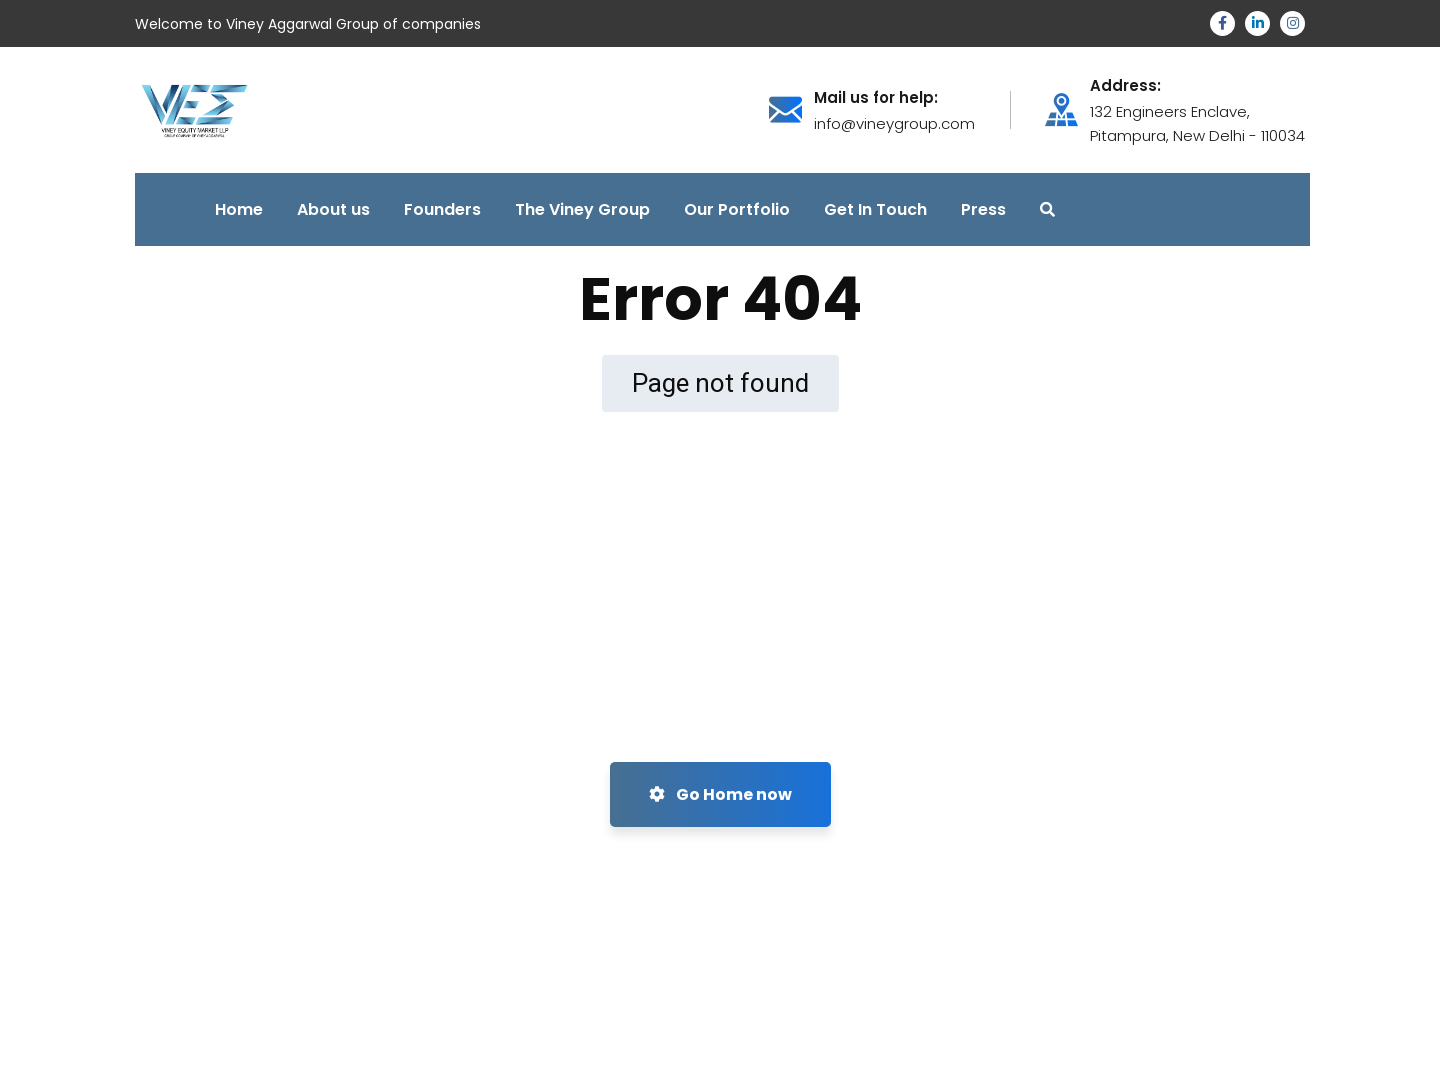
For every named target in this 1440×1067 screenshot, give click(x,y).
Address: (1125, 86)
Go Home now (720, 794)
